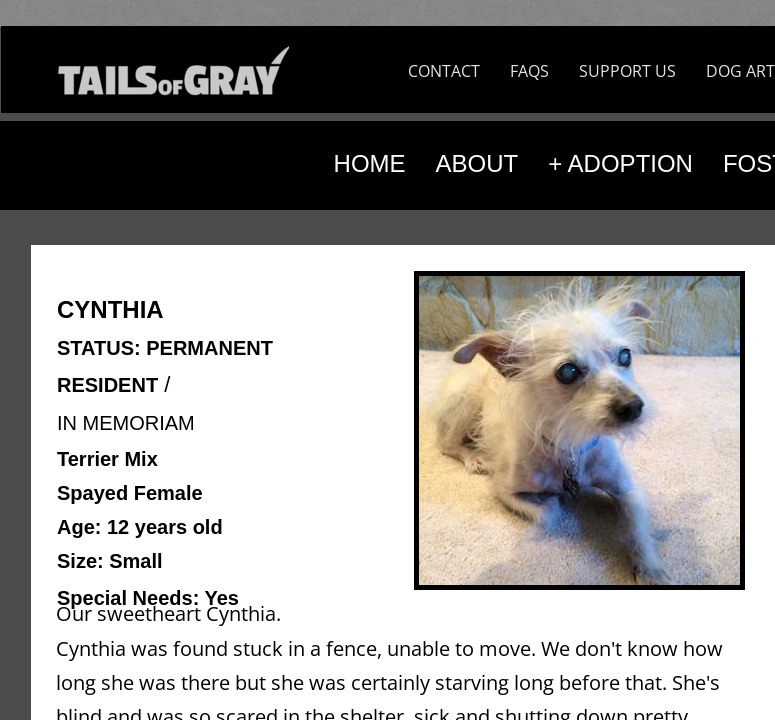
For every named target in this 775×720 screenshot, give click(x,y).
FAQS (529, 71)
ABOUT (477, 163)
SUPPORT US (627, 71)
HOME (370, 163)
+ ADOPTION (620, 163)
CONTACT (444, 71)
